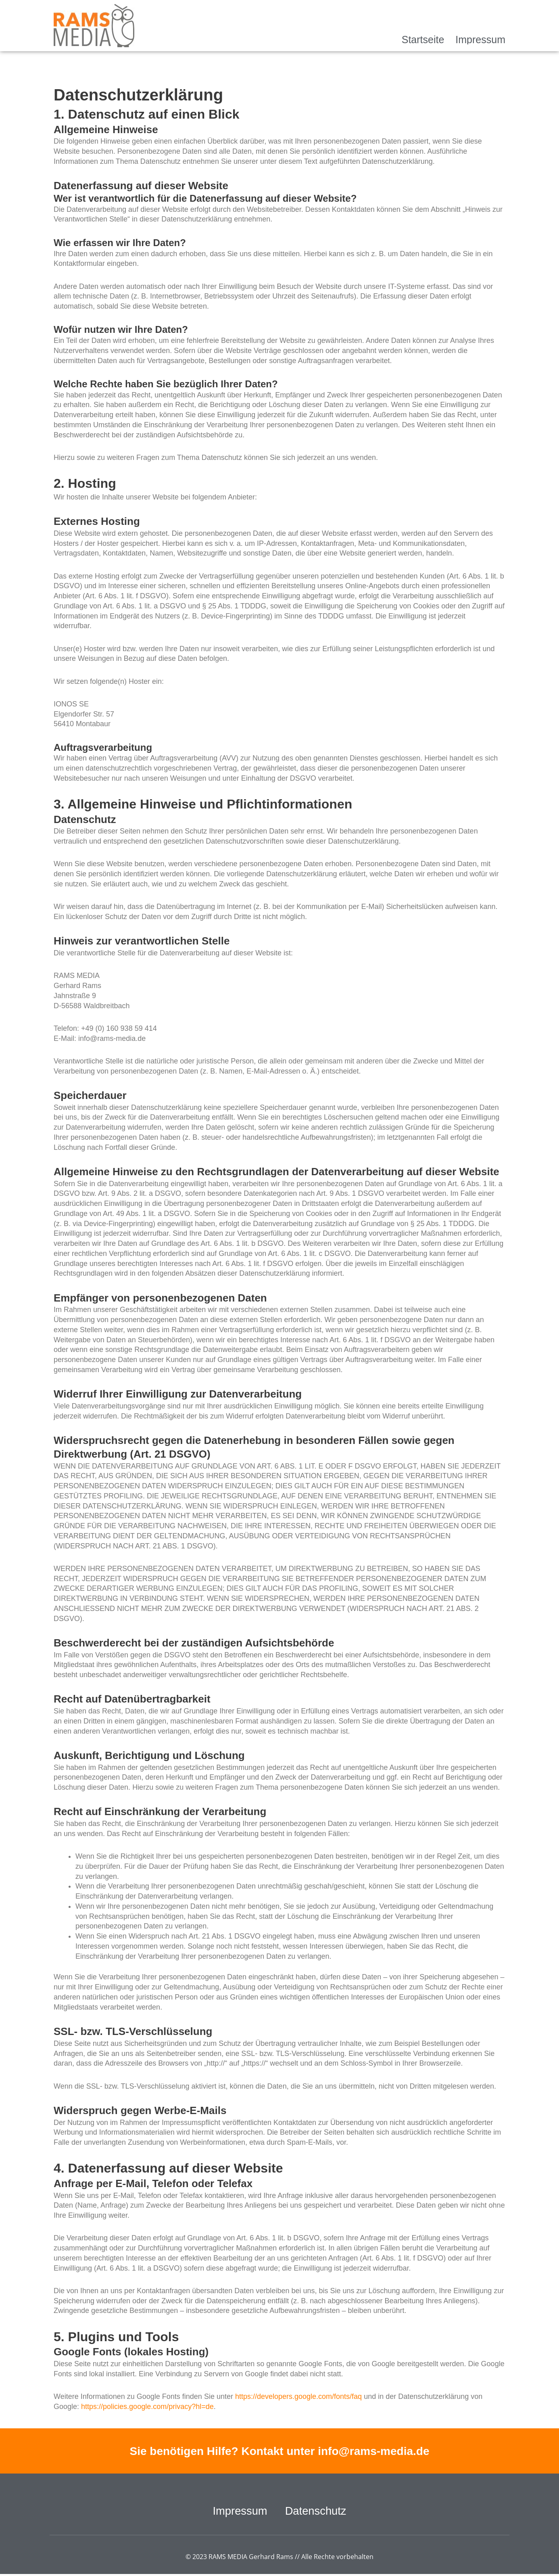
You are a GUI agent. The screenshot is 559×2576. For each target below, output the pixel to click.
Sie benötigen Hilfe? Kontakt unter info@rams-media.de (279, 2450)
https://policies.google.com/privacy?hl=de (147, 2407)
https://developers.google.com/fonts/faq (298, 2396)
